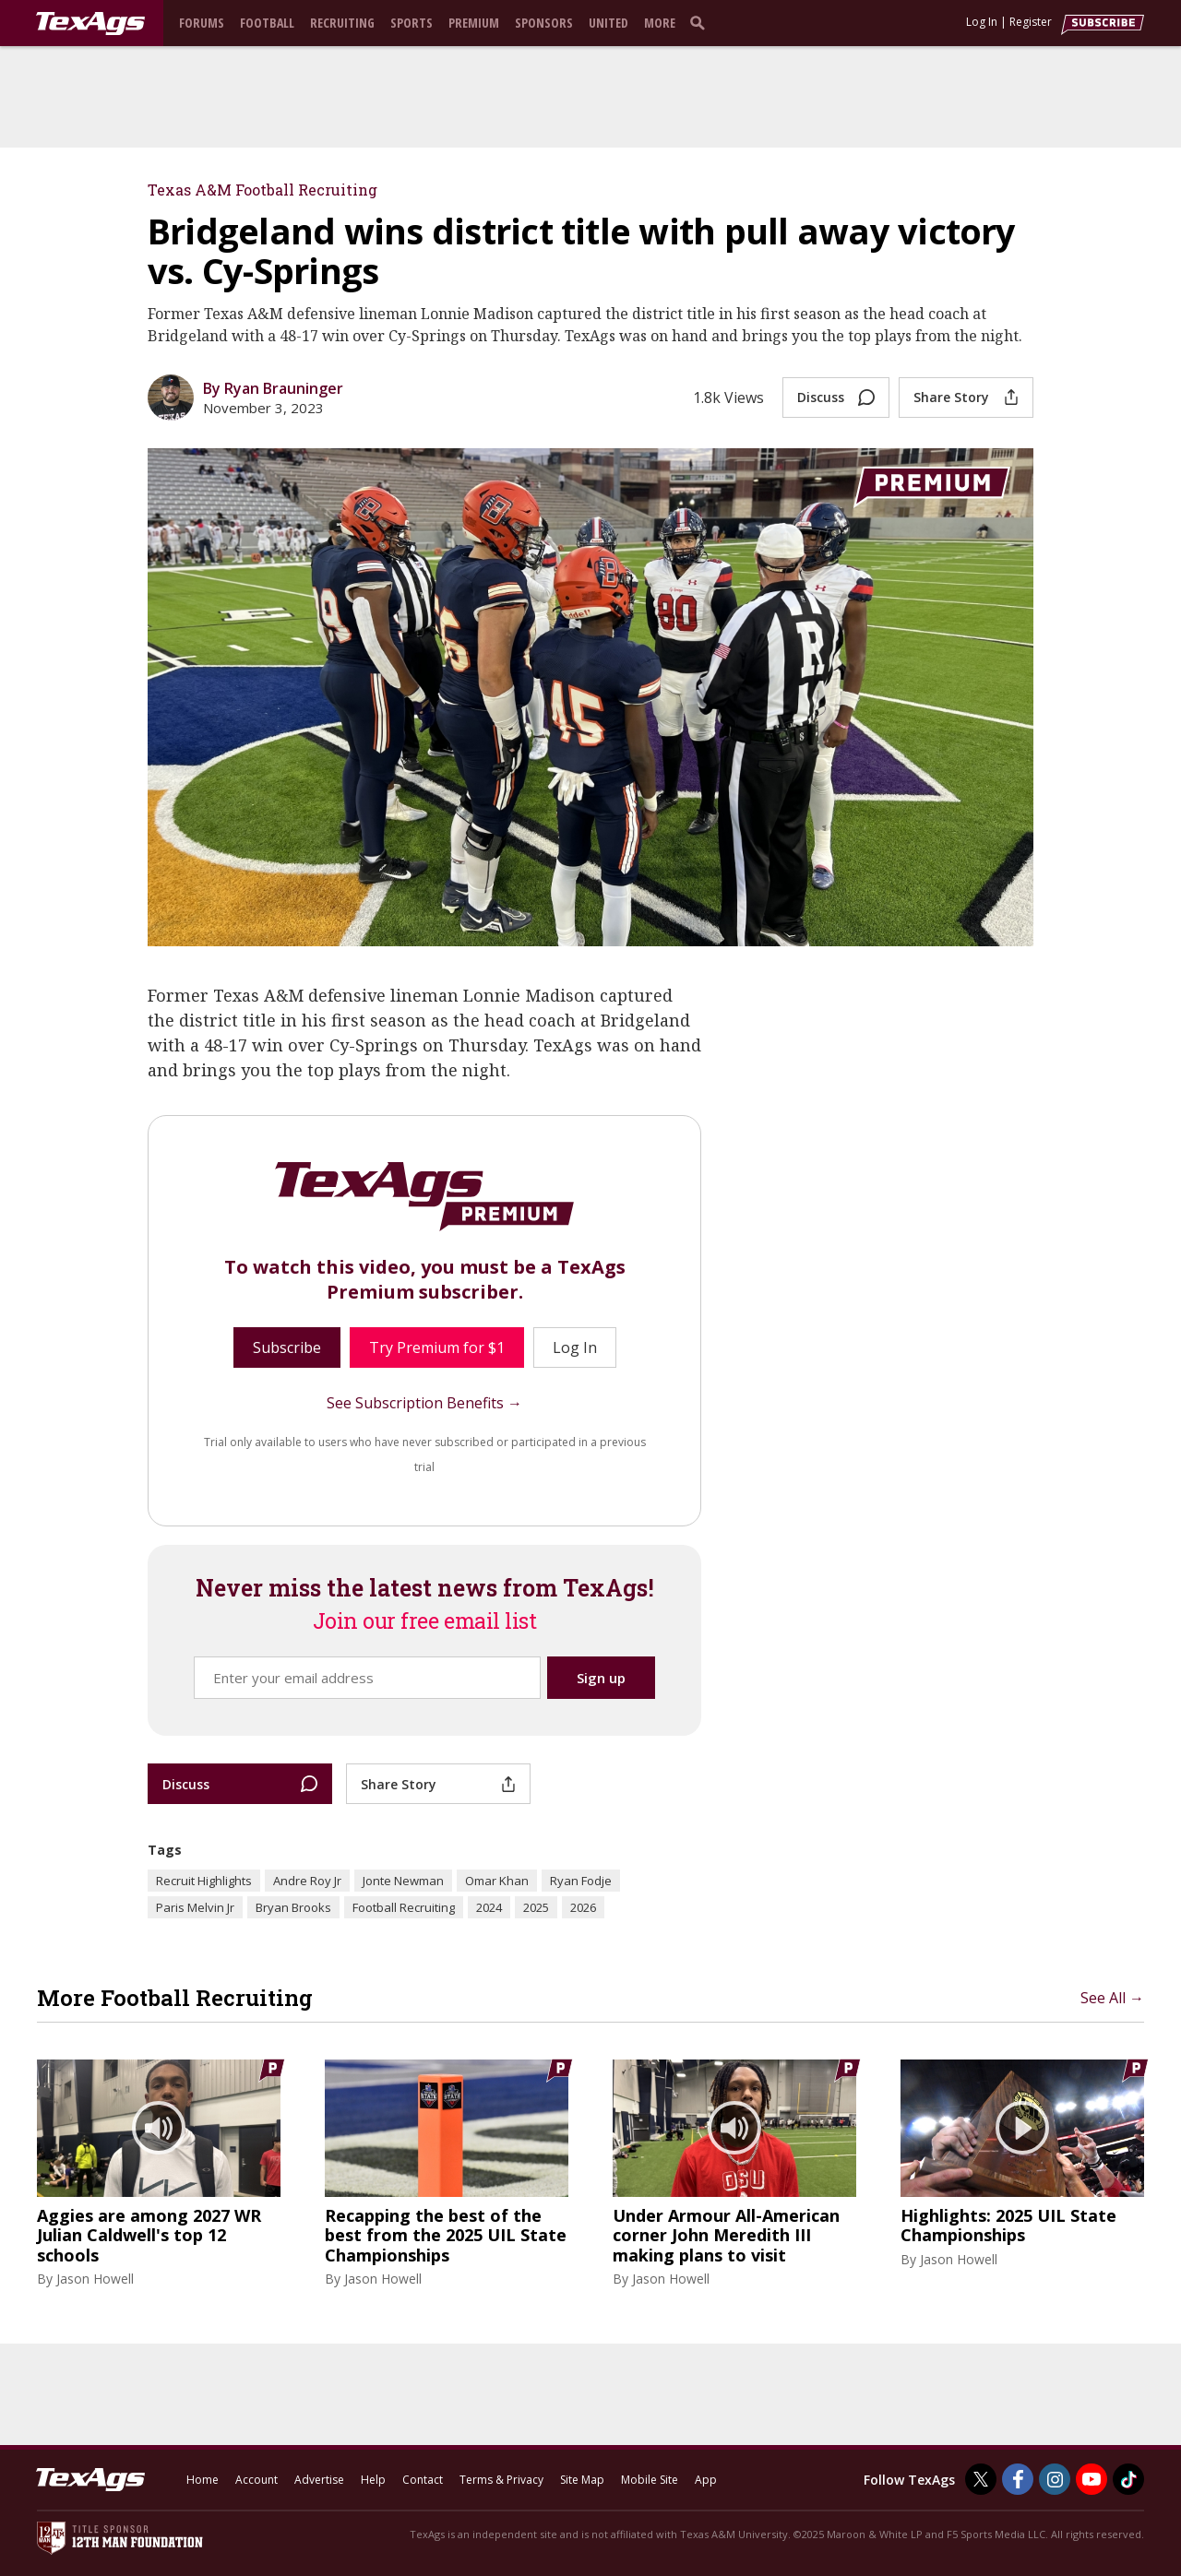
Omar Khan (497, 1880)
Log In (981, 22)
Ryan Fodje (581, 1880)
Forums (201, 22)
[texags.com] (90, 24)
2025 (536, 1907)
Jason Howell (95, 2278)
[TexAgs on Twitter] (980, 2479)
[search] (701, 22)
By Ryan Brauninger (273, 388)
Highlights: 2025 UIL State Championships (1008, 2226)
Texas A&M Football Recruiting (262, 189)
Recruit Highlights (204, 1880)
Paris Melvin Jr (195, 1907)
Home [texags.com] (202, 2479)
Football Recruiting (403, 1907)
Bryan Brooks (293, 1907)
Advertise (319, 2479)
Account (256, 2479)
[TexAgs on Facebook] (1017, 2479)
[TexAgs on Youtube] (1091, 2479)
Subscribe (287, 1347)
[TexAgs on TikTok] (1128, 2479)
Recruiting (342, 22)
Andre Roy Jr (307, 1880)
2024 (489, 1907)
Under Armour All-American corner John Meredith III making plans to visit (726, 2236)
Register (1030, 22)
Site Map (582, 2479)
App (706, 2479)
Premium (473, 22)
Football (267, 22)
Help (373, 2479)
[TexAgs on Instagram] (1054, 2479)
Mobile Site (649, 2479)
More (659, 22)
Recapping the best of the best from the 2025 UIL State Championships (446, 2236)
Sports (411, 22)
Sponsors (544, 22)
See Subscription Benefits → (424, 1403)
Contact (422, 2479)
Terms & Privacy (501, 2479)
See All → (1112, 1998)
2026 (583, 1907)
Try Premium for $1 (437, 1347)
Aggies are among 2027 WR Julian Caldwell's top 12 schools (149, 2236)
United (608, 22)
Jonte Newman (403, 1880)
